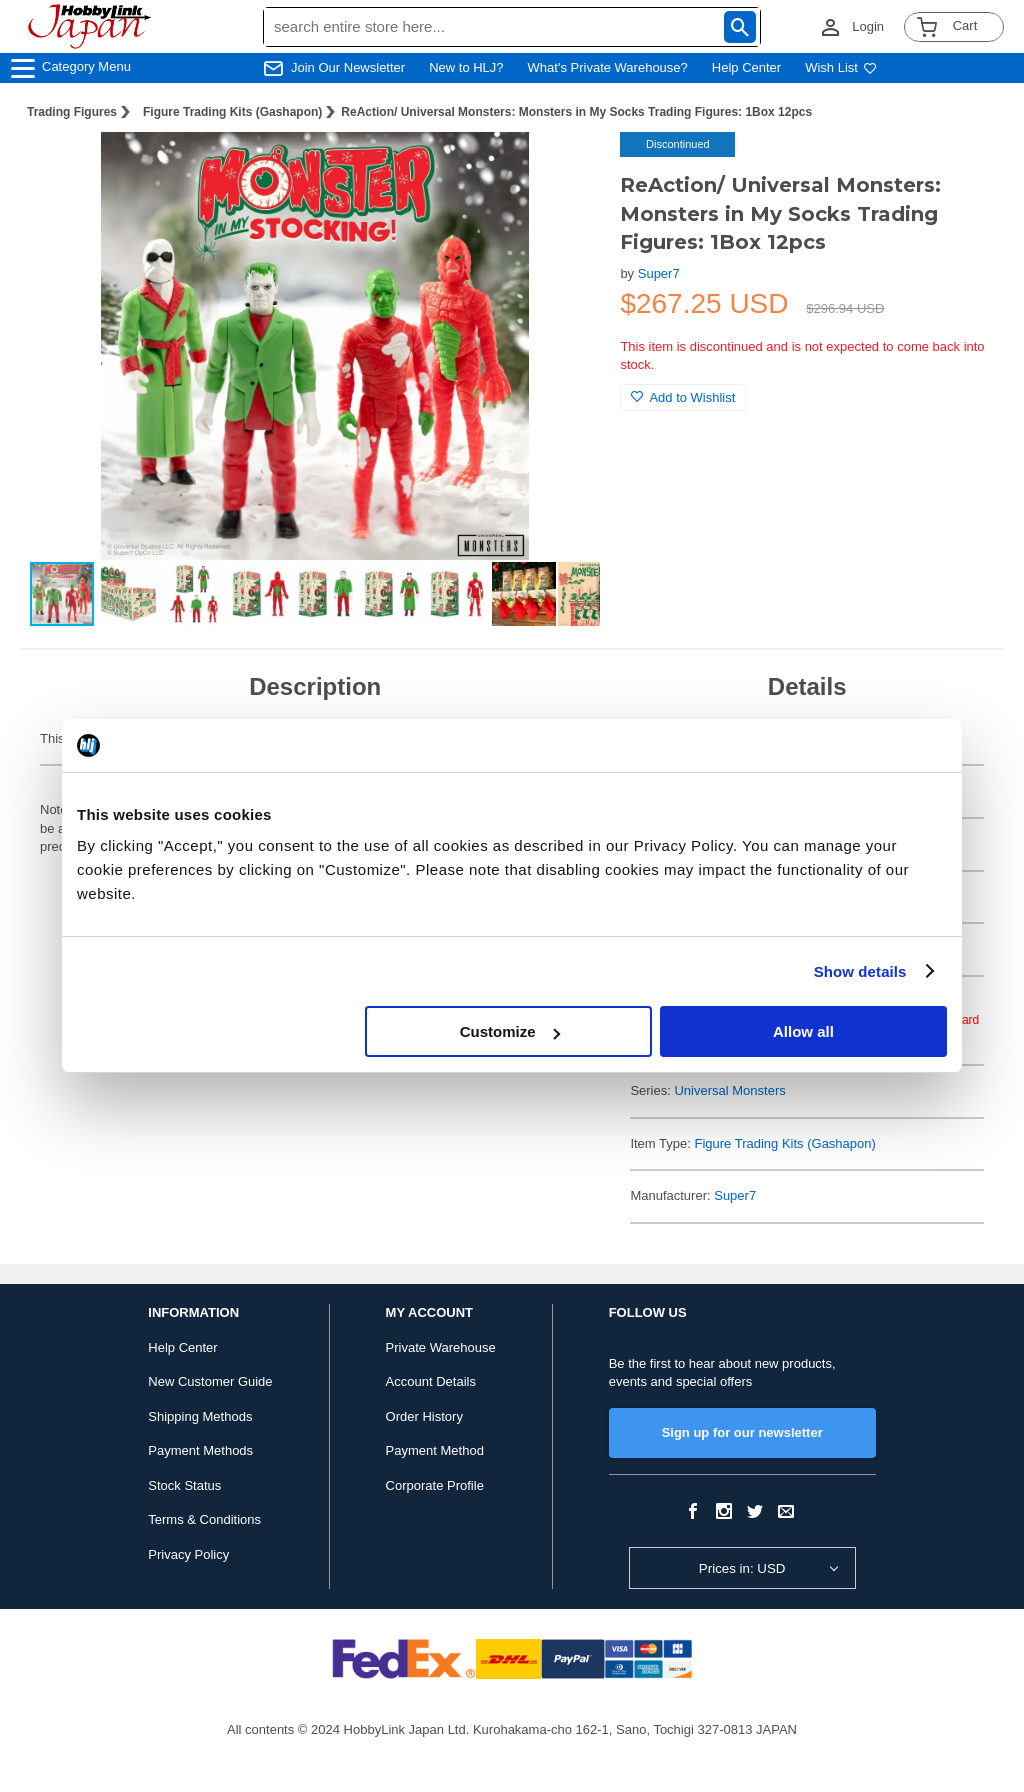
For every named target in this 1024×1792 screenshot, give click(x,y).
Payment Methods (200, 1450)
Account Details (431, 1381)
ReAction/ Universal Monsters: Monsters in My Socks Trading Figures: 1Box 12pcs (576, 112)
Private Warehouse (441, 1347)
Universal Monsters (729, 1090)
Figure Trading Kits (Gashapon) (232, 112)
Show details (860, 971)
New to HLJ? (466, 67)
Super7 (659, 273)
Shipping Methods (200, 1416)
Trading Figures (72, 112)
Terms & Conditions (204, 1519)
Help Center (746, 67)
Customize (510, 1031)
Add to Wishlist (683, 397)
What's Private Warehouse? (608, 67)
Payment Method (435, 1450)
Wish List (841, 67)
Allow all (803, 1031)
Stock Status (184, 1485)
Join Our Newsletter (348, 67)
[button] (564, 168)
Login (868, 26)
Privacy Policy (188, 1554)
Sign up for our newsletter (742, 1432)
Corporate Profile (435, 1485)
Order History (424, 1416)
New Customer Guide (210, 1381)
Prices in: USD (742, 1568)
